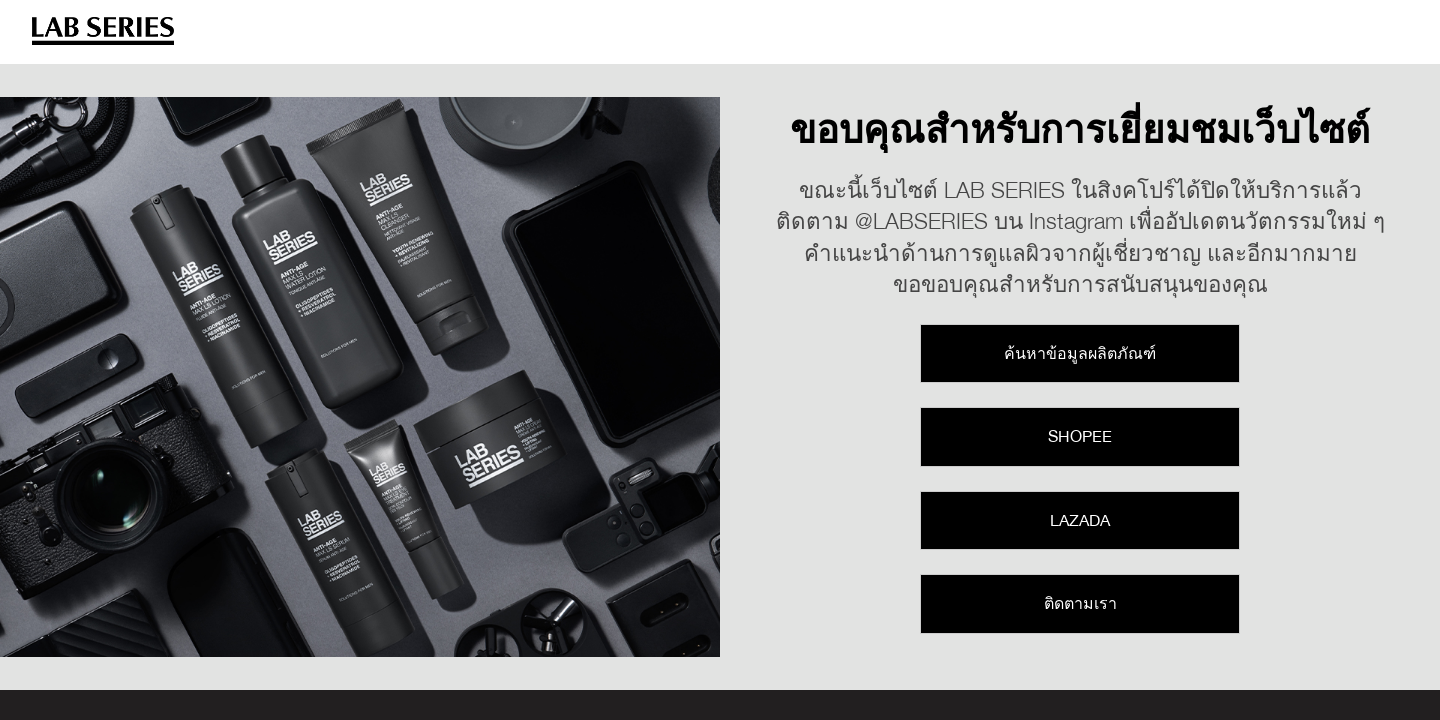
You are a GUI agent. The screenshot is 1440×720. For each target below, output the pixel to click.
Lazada (1080, 520)
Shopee (1080, 436)
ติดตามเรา (1080, 603)
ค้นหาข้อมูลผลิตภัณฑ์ (1080, 353)
